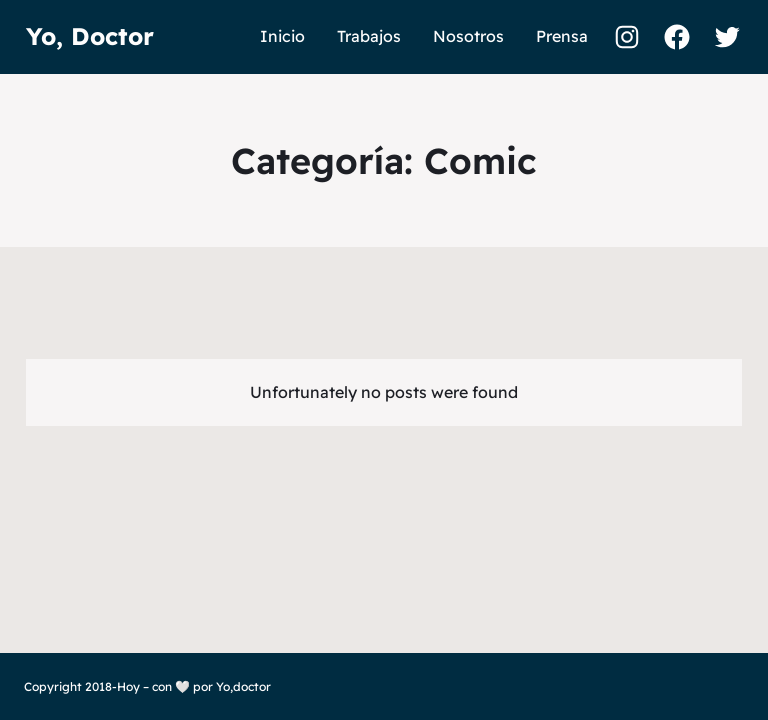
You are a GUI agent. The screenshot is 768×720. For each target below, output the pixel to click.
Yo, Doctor (90, 36)
